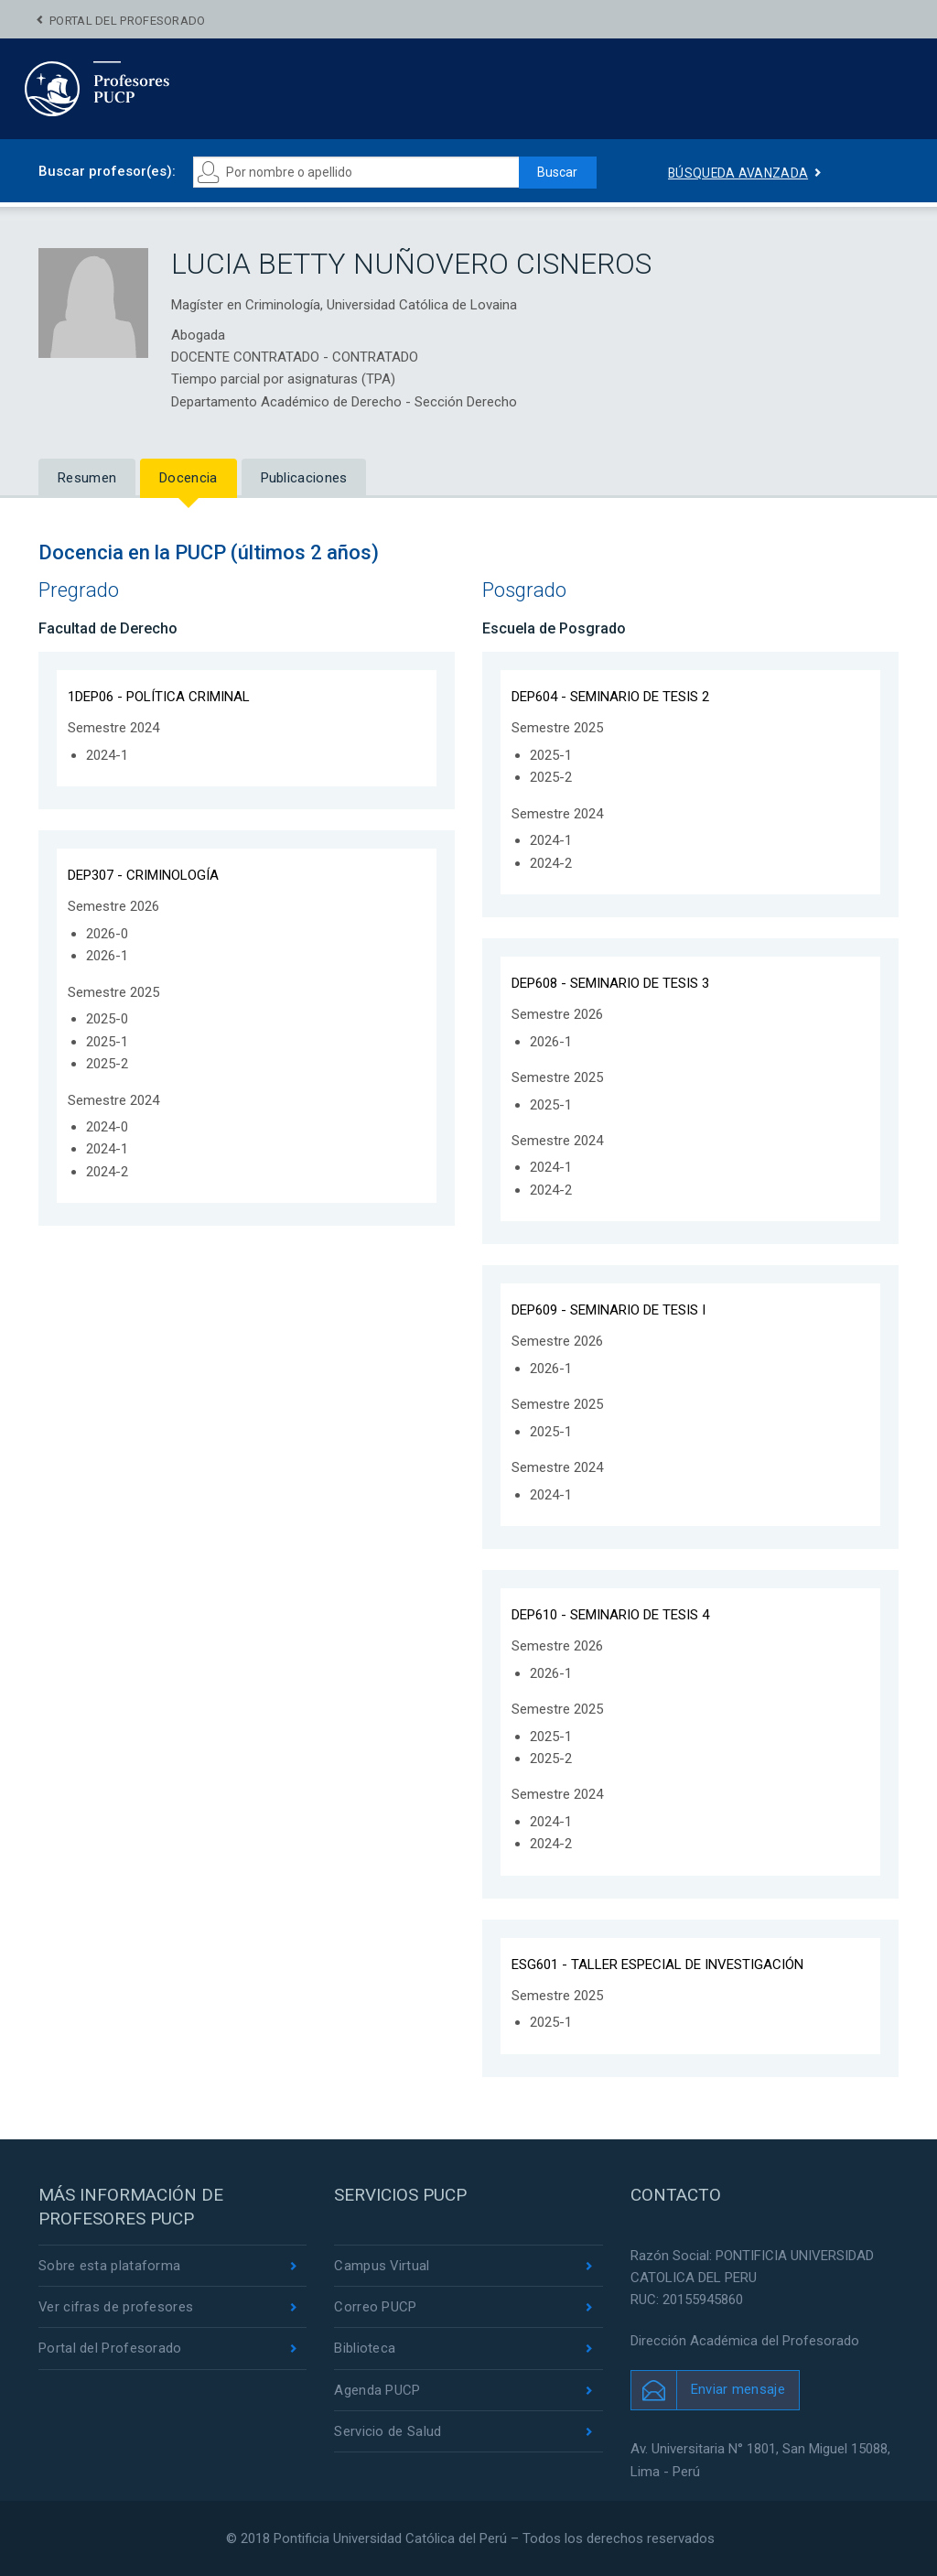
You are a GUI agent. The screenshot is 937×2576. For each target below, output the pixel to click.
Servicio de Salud (387, 2431)
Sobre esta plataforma (109, 2265)
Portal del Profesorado (127, 20)
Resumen (87, 478)
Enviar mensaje (738, 2389)
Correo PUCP (375, 2307)
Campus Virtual (382, 2265)
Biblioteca (364, 2348)
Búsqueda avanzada (738, 173)
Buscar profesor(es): (107, 171)
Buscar (556, 172)
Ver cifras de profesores (116, 2307)
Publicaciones (304, 478)
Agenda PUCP (377, 2390)
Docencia (188, 478)
